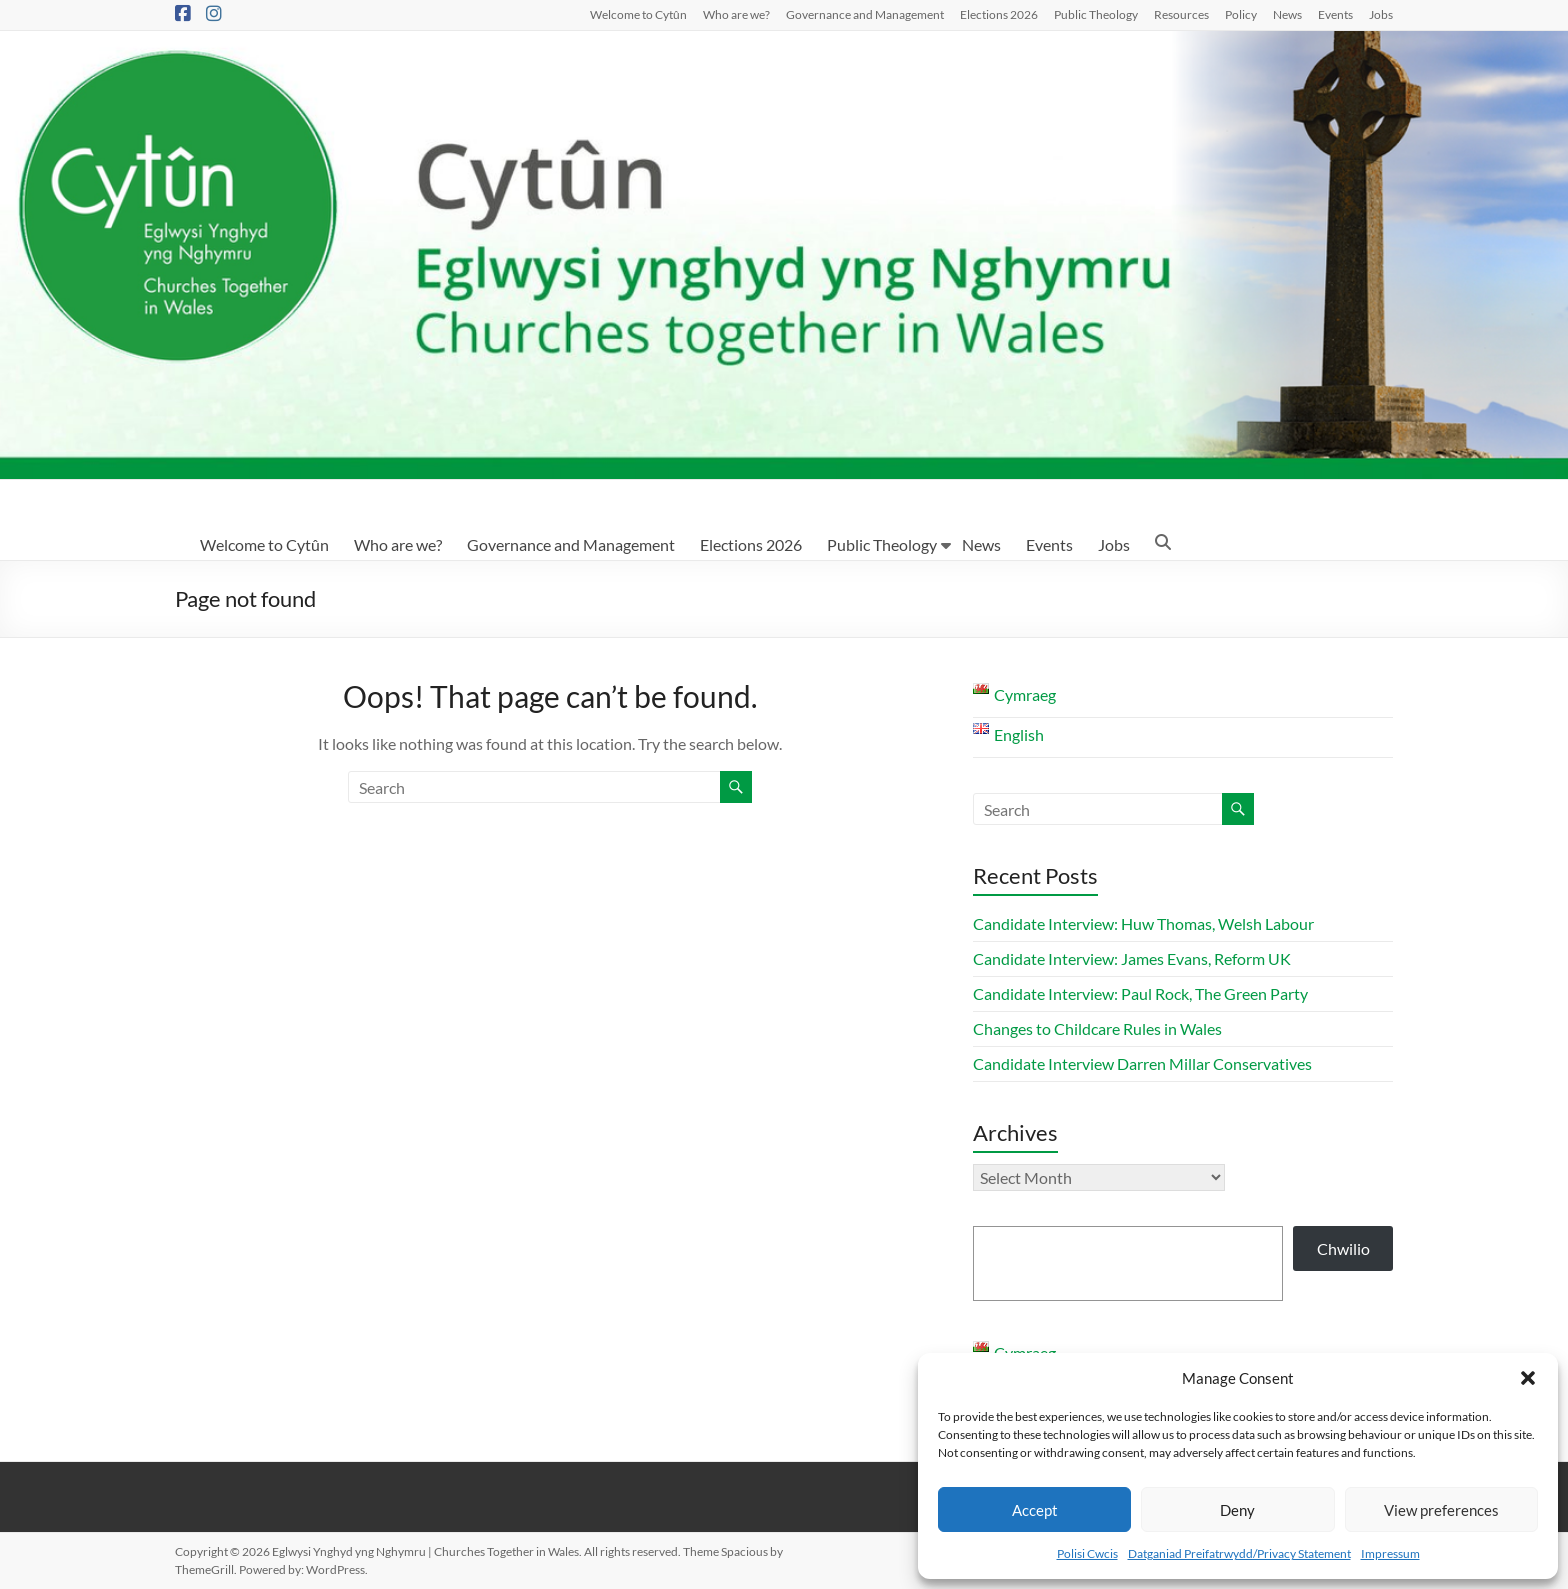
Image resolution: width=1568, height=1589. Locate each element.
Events (1335, 14)
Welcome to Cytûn (638, 14)
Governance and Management (865, 14)
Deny (1237, 1510)
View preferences (1441, 1510)
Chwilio (1343, 1248)
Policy (1241, 14)
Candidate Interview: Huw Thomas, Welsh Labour (1143, 923)
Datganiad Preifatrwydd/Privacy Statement (1239, 1553)
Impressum (1390, 1553)
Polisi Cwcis (1087, 1553)
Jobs (1381, 14)
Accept (1035, 1510)
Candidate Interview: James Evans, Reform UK (1132, 958)
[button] (1528, 1378)
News (1287, 14)
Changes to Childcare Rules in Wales (1097, 1028)
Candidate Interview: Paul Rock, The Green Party (1140, 993)
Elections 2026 (999, 14)
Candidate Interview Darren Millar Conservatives (1142, 1063)
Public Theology (1096, 14)
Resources (1181, 14)
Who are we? (736, 14)
